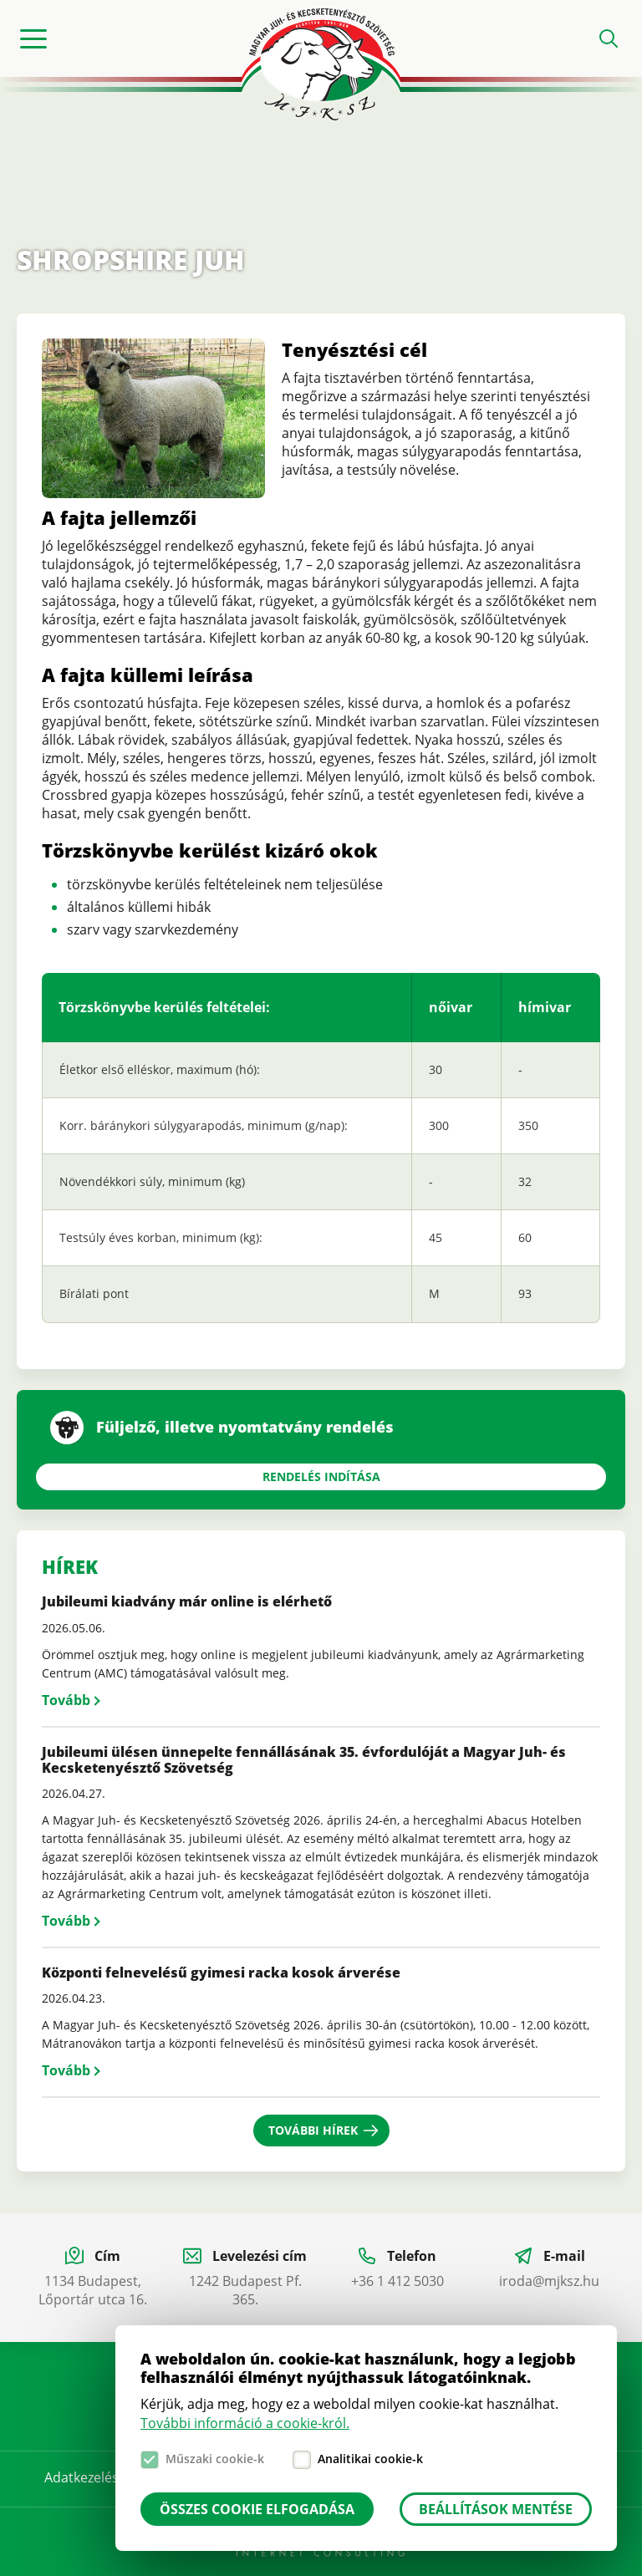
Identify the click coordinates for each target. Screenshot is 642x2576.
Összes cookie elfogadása (257, 2509)
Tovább (66, 1700)
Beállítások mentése (496, 2509)
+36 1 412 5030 (397, 2281)
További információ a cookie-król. (244, 2423)
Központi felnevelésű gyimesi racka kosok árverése (221, 1972)
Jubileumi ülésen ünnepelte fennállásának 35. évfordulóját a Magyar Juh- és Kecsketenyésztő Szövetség (304, 1760)
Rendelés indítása (321, 1476)
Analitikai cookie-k (370, 2459)
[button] (153, 493)
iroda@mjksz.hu (549, 2281)
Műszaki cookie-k (215, 2459)
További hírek (313, 2130)
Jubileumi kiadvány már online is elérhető (187, 1601)
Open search (608, 38)
